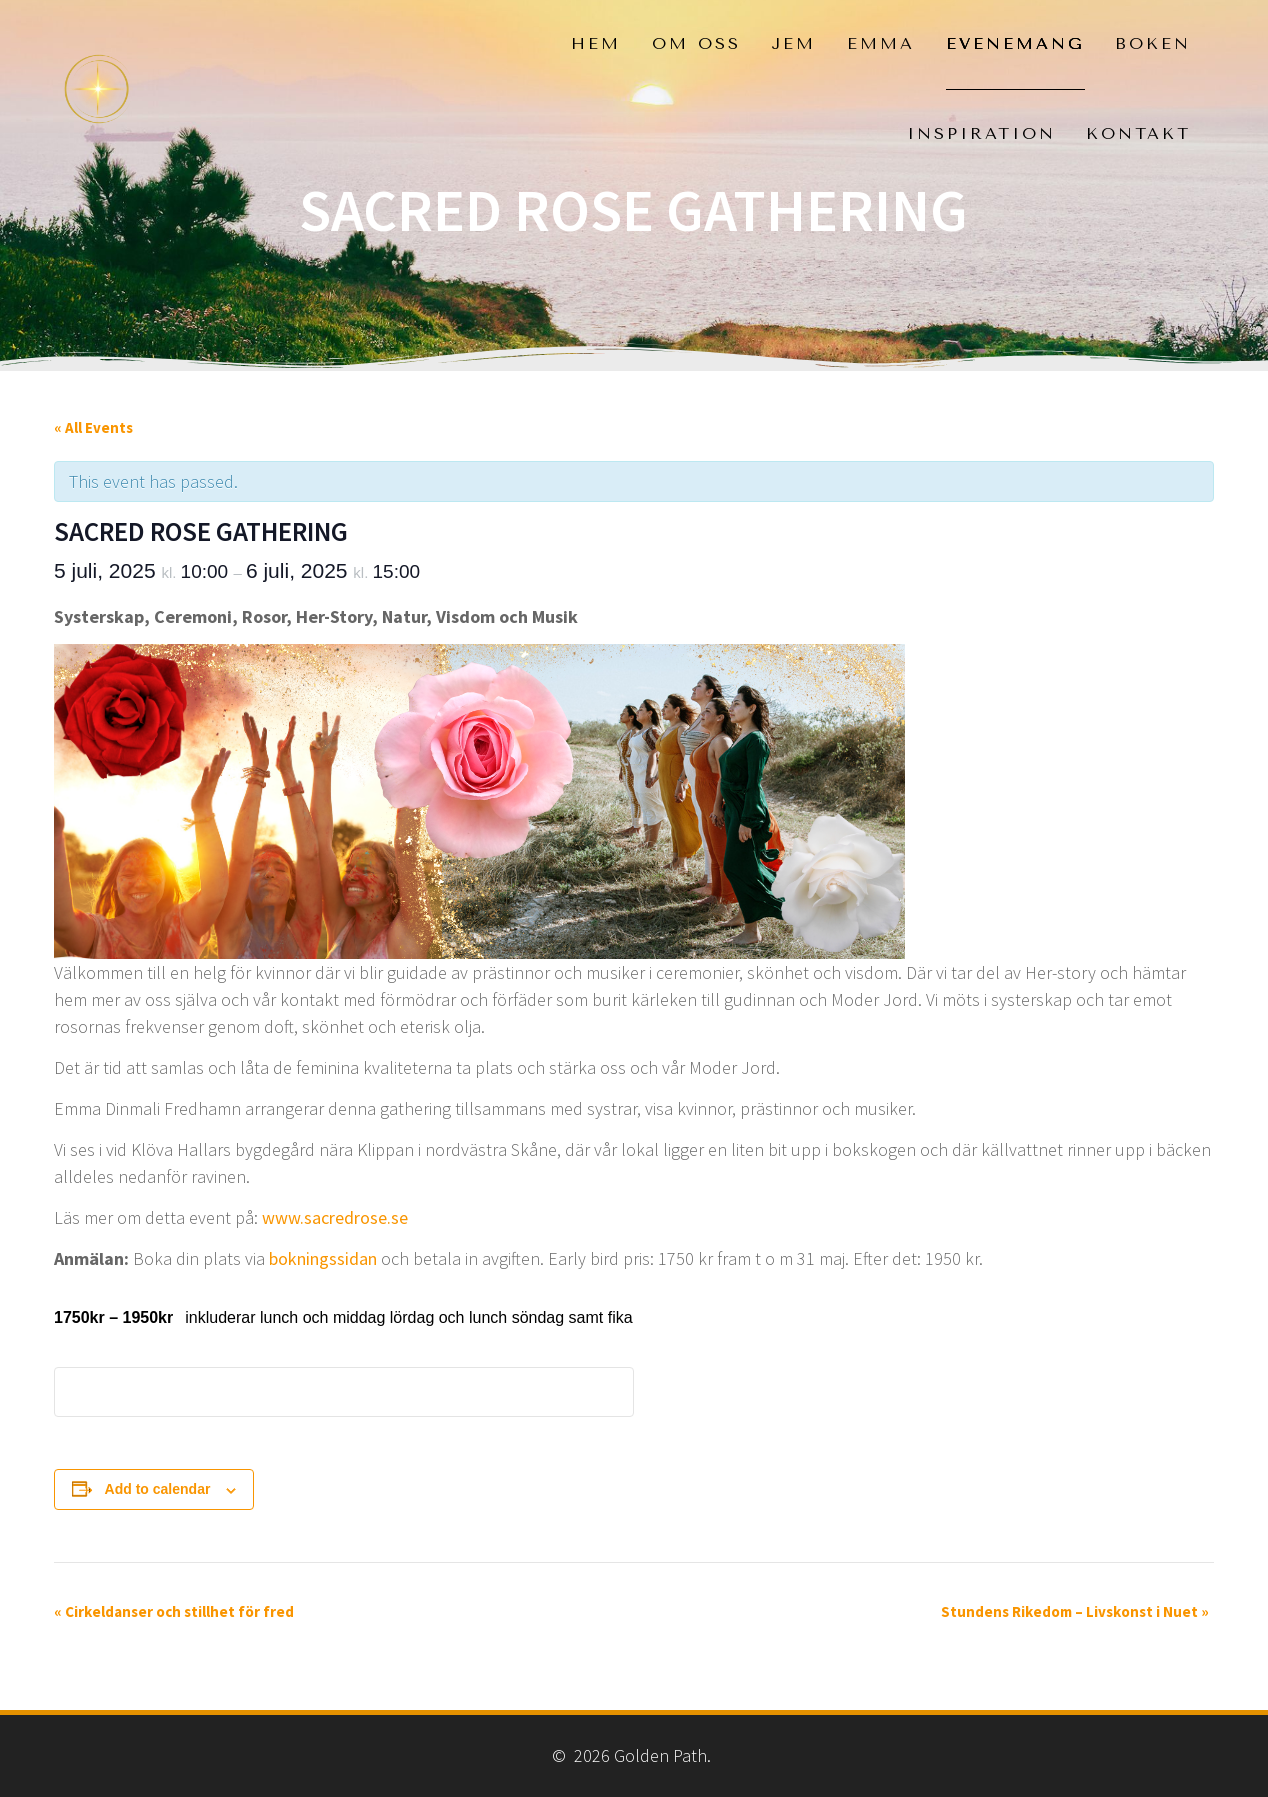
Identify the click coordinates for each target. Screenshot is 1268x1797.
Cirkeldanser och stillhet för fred (174, 1611)
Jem (793, 43)
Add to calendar (158, 1489)
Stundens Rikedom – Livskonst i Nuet (1075, 1611)
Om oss (696, 43)
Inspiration (981, 133)
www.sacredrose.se (335, 1217)
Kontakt (1138, 133)
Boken (1153, 43)
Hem (596, 43)
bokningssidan (323, 1258)
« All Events (93, 427)
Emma (881, 43)
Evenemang (1015, 43)
